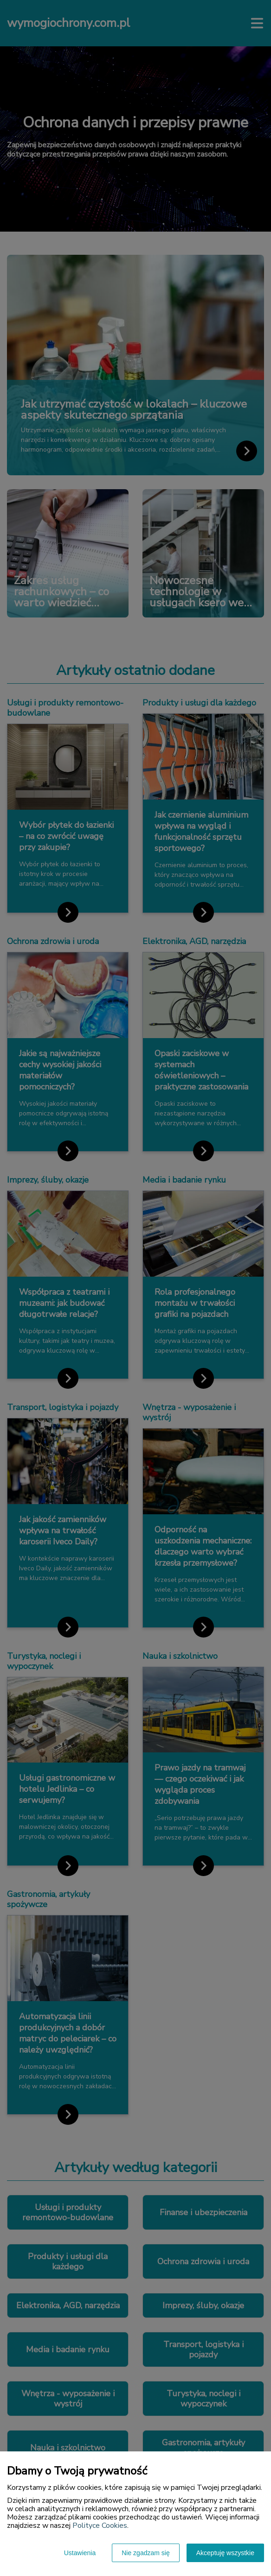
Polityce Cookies (99, 2525)
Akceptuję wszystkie (225, 2553)
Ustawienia (80, 2553)
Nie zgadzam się (146, 2553)
